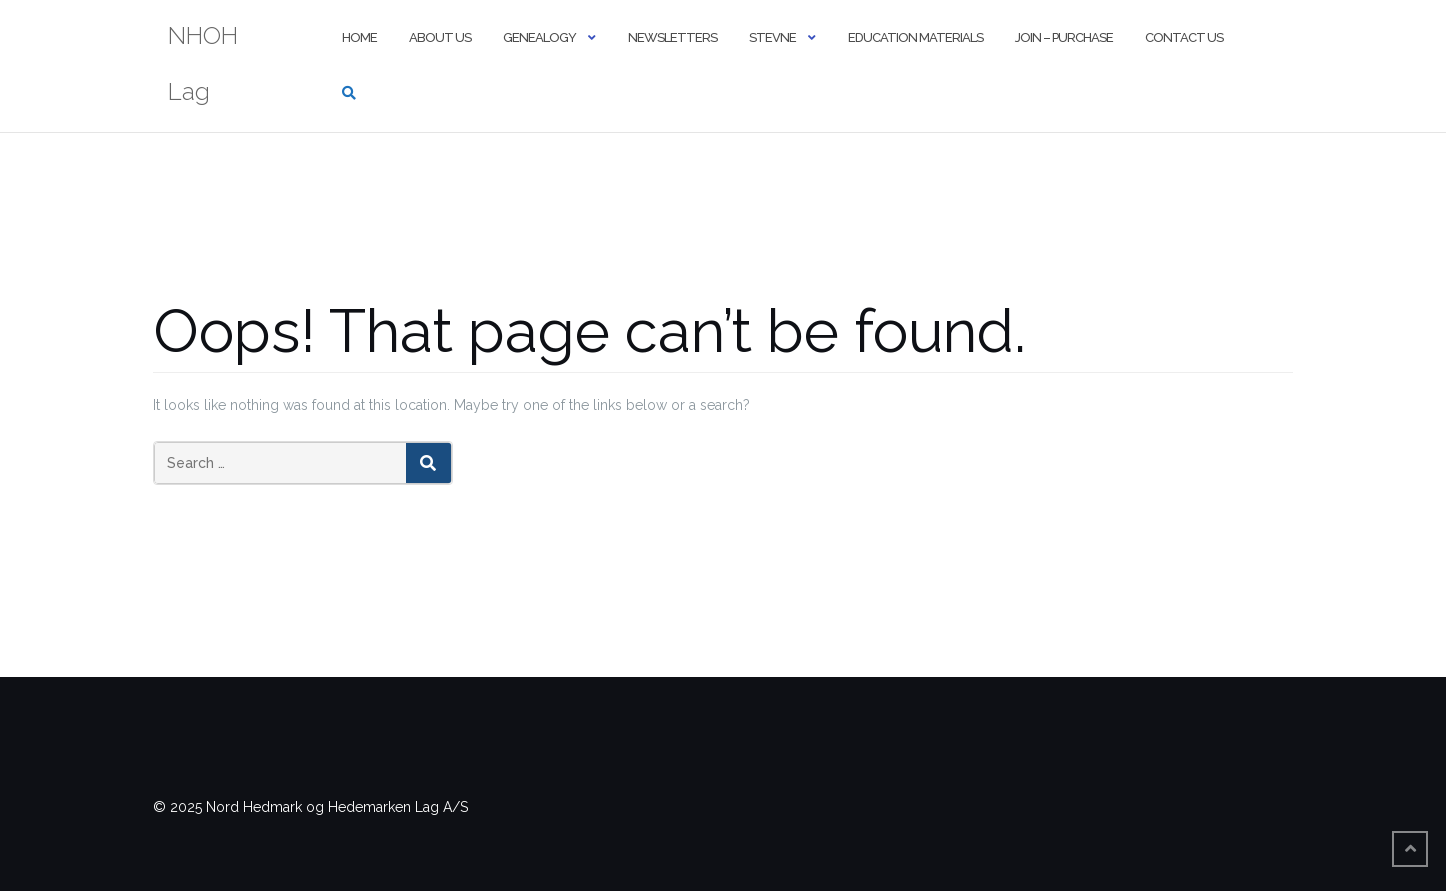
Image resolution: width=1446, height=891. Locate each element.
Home (359, 37)
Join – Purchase (1064, 37)
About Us (440, 37)
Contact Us (1184, 37)
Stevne (772, 37)
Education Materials (915, 37)
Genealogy (539, 37)
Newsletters (672, 37)
